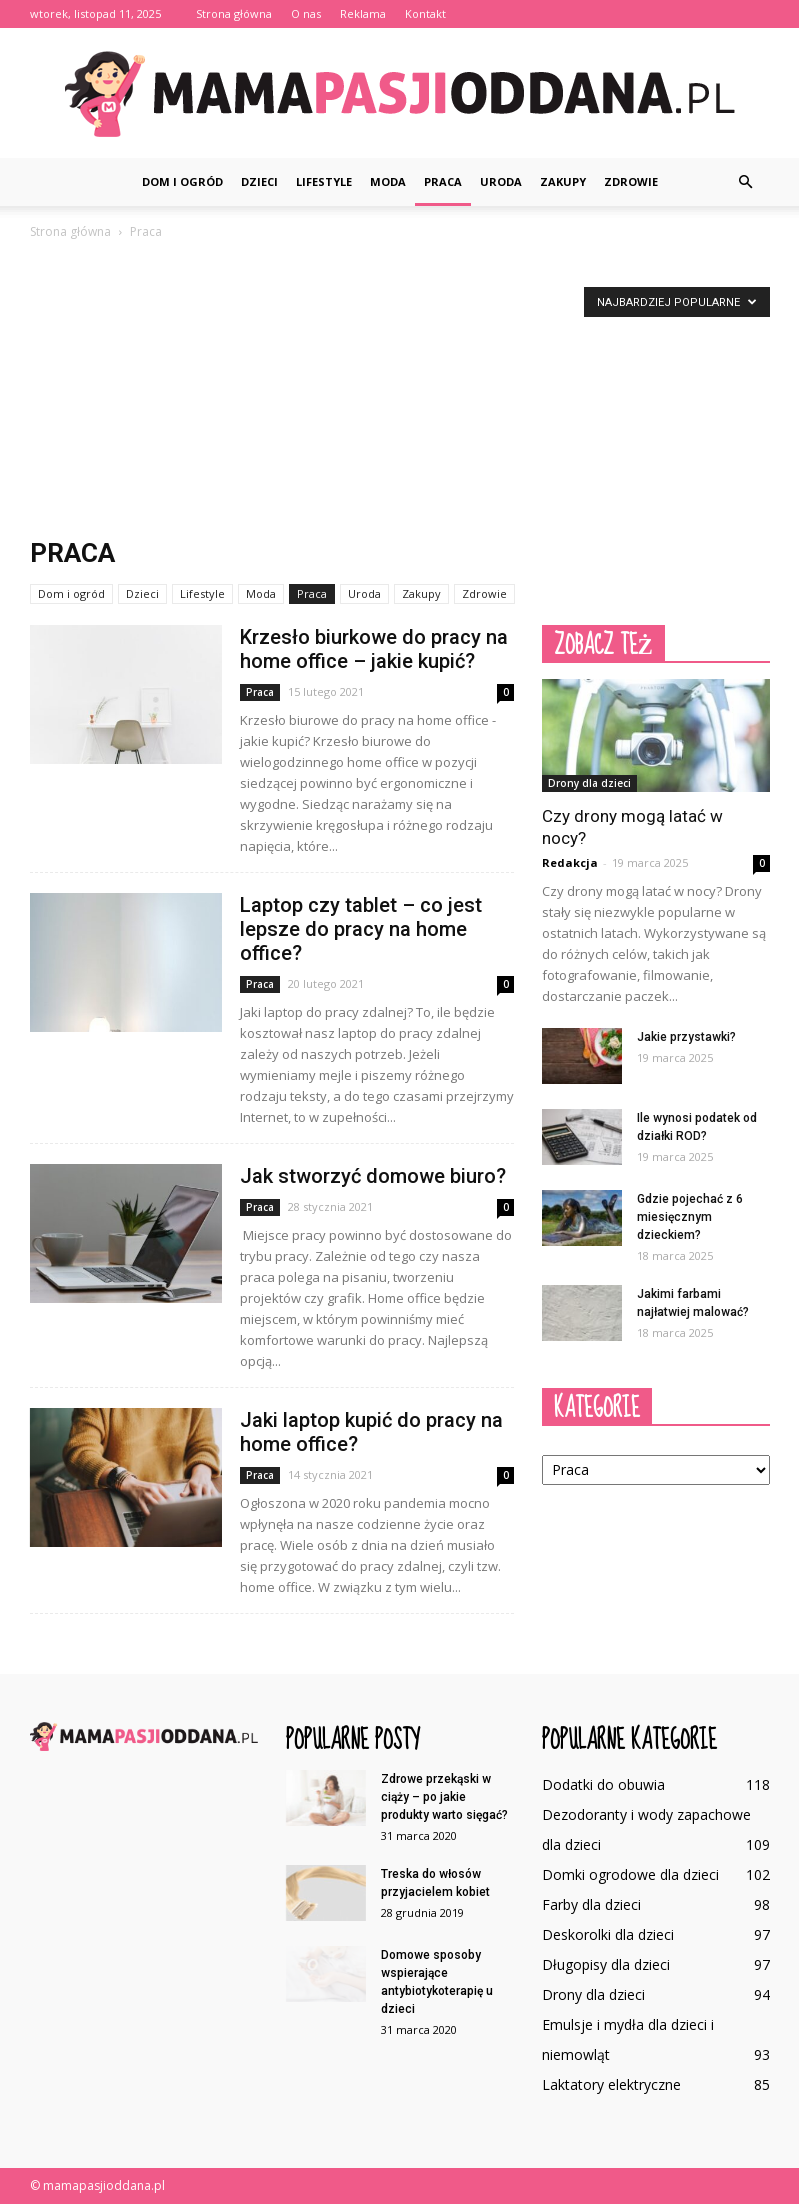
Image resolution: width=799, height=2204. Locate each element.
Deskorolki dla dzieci (608, 1934)
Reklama (363, 13)
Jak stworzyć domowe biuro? (373, 1176)
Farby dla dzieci (591, 1904)
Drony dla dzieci (589, 783)
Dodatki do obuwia (603, 1784)
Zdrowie (631, 181)
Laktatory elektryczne (611, 2084)
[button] (746, 182)
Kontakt (425, 13)
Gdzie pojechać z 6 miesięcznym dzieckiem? (690, 1217)
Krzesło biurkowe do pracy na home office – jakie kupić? (374, 649)
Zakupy (563, 181)
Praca (443, 181)
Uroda (501, 181)
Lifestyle (324, 181)
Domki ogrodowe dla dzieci (630, 1874)
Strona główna (234, 13)
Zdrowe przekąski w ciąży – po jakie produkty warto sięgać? (444, 1797)
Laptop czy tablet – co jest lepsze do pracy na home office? (361, 929)
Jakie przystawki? (686, 1037)
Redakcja (570, 862)
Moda (388, 181)
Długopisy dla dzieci (606, 1964)
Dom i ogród (182, 181)
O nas (306, 13)
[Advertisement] (400, 393)
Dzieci (259, 181)
